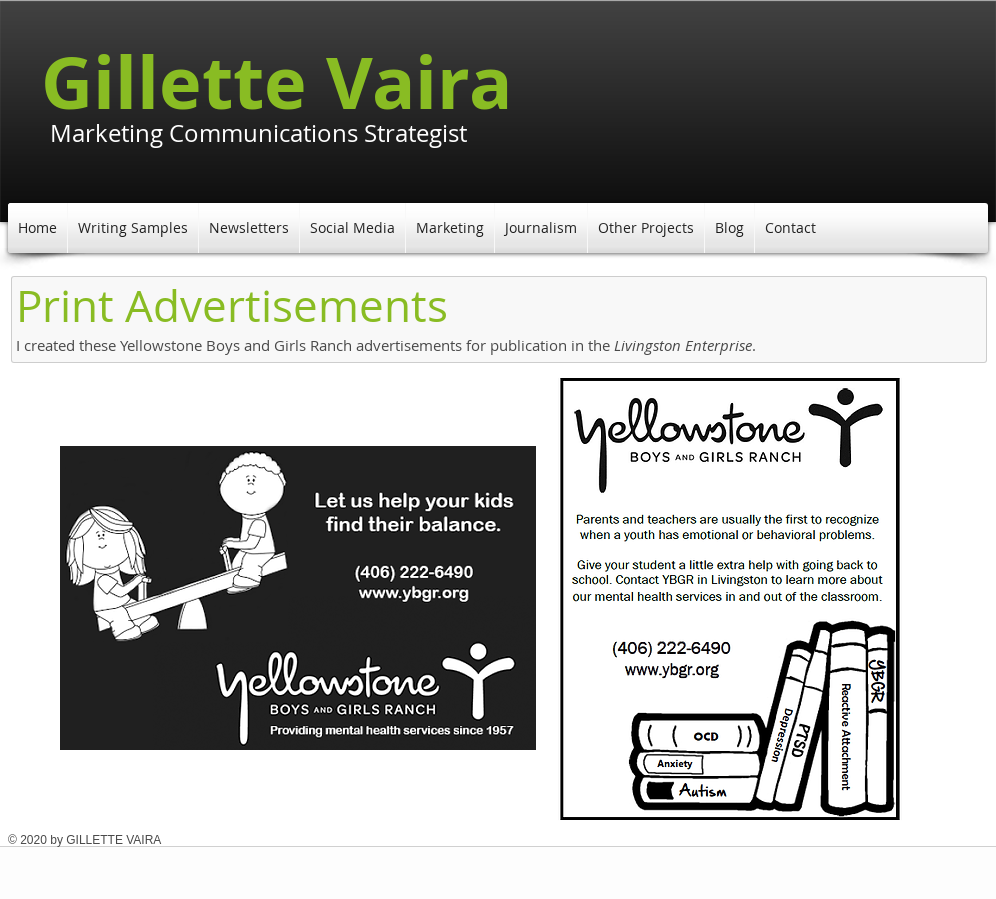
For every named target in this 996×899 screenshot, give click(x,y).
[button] (133, 228)
